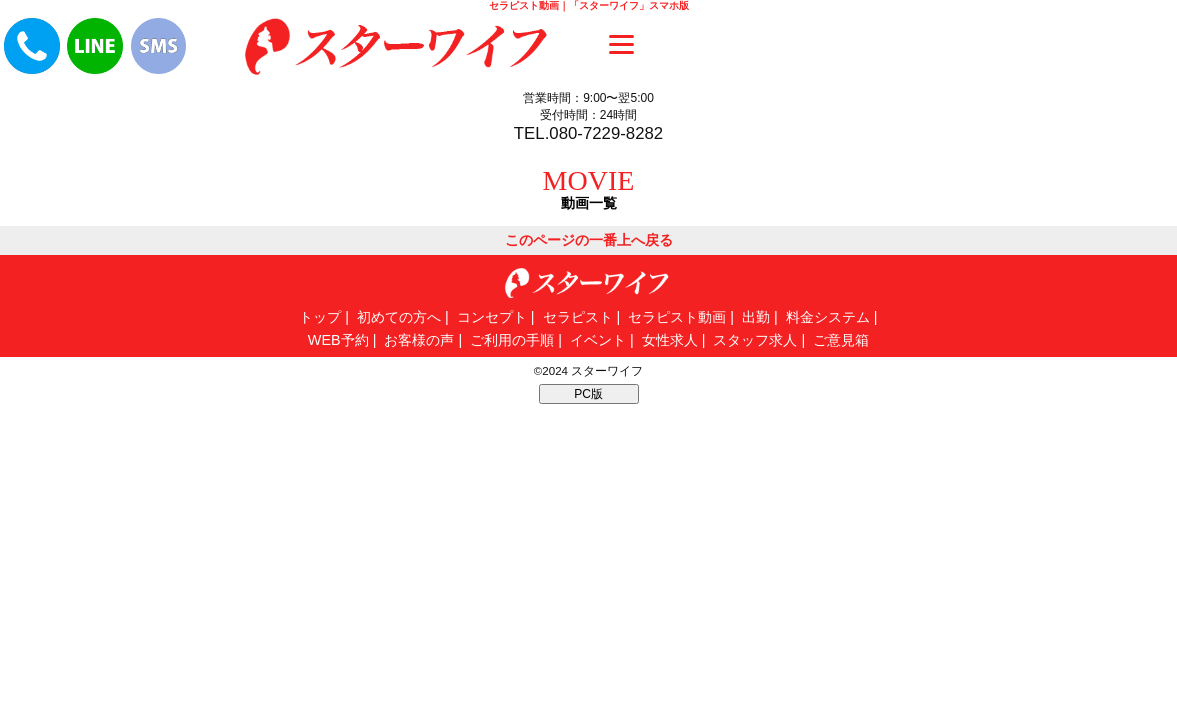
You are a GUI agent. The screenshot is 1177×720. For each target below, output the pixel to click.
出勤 (756, 317)
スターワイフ (607, 371)
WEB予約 (338, 340)
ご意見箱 (841, 340)
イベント (598, 340)
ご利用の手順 (512, 340)
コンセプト (492, 317)
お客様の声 (419, 340)
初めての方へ (399, 317)
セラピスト (578, 317)
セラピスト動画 (677, 317)
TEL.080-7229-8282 (588, 133)
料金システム (828, 317)
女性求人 (670, 340)
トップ (320, 317)
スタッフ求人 (755, 340)
